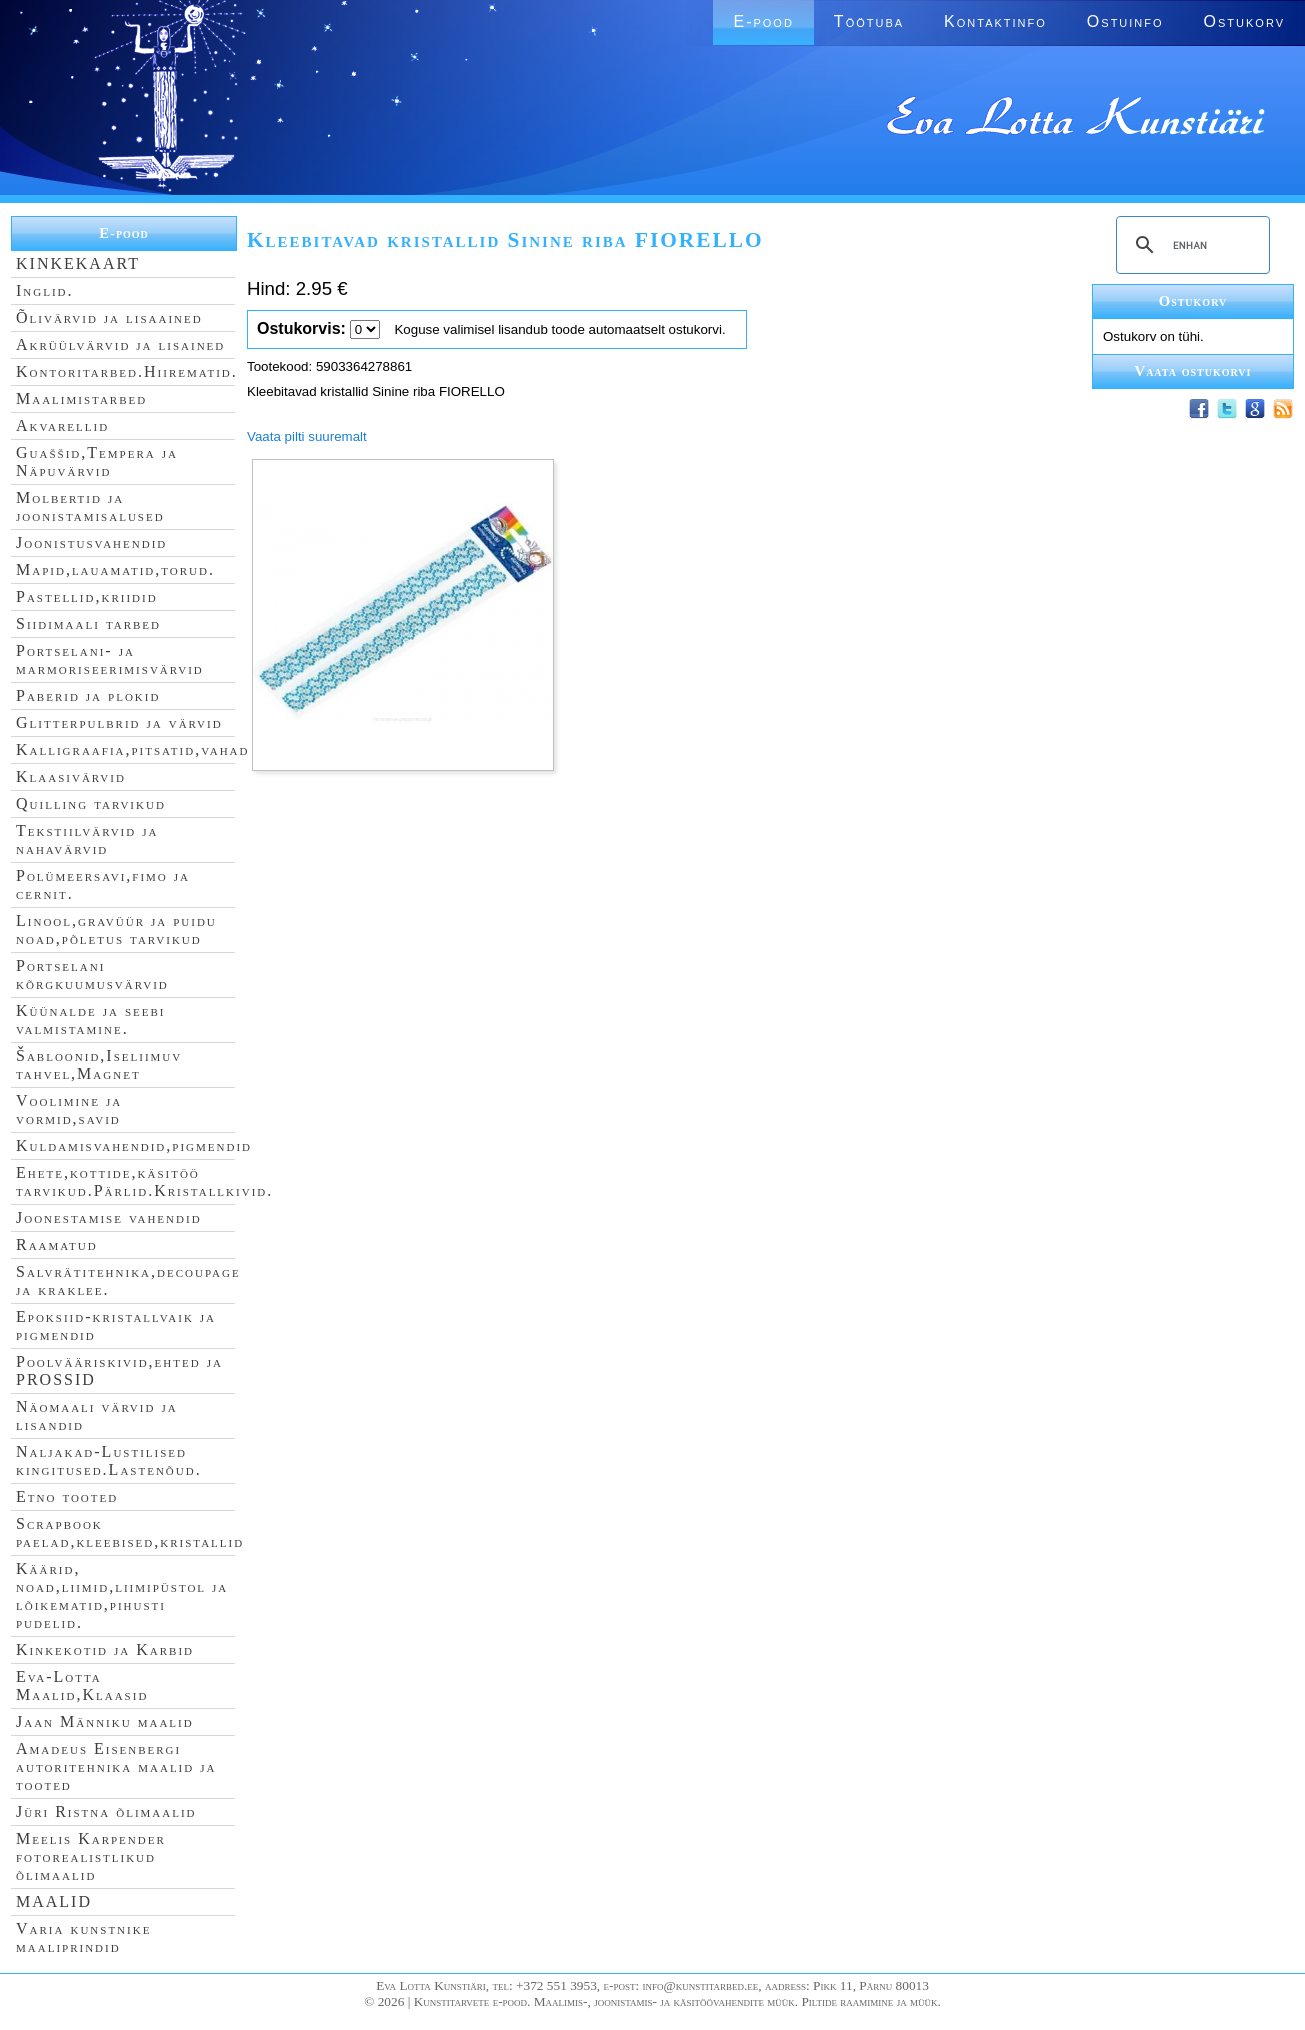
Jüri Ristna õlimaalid (106, 1811)
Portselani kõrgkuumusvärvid (92, 974)
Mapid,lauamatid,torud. (115, 569)
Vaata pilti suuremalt (307, 436)
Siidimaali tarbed (88, 623)
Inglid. (45, 290)
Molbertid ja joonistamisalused (90, 506)
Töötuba (869, 21)
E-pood (763, 21)
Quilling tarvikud (91, 803)
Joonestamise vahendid (109, 1217)
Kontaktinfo (995, 21)
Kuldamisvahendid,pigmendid (134, 1145)
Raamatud (57, 1244)
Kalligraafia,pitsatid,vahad (132, 749)
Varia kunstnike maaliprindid (83, 1937)
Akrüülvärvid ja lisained (120, 344)
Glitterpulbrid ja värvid (119, 722)
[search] (1190, 245)
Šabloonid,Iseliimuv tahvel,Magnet (99, 1064)
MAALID (54, 1901)
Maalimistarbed (81, 398)
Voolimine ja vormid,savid (69, 1109)
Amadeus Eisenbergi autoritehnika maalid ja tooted (116, 1766)
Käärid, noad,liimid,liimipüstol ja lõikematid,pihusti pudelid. (122, 1595)
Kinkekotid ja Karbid (105, 1649)
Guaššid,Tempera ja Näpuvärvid (97, 461)
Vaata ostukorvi (1193, 371)
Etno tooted (67, 1496)
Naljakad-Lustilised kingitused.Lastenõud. (109, 1460)
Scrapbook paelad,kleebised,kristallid (130, 1532)
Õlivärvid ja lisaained (109, 317)
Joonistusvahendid (91, 542)
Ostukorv (1244, 21)
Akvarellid (62, 425)
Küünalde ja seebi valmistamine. (91, 1019)
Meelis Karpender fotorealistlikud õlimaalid (91, 1856)
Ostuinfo (1125, 21)
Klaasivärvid (71, 776)
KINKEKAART (78, 263)
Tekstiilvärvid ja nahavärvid (87, 839)
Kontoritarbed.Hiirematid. (127, 371)
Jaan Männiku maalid (105, 1721)
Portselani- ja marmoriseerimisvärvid (110, 659)
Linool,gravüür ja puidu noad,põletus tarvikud (116, 929)
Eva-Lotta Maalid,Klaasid (82, 1685)
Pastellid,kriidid (87, 596)
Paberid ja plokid (88, 695)
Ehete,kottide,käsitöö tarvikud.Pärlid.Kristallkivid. (144, 1181)
